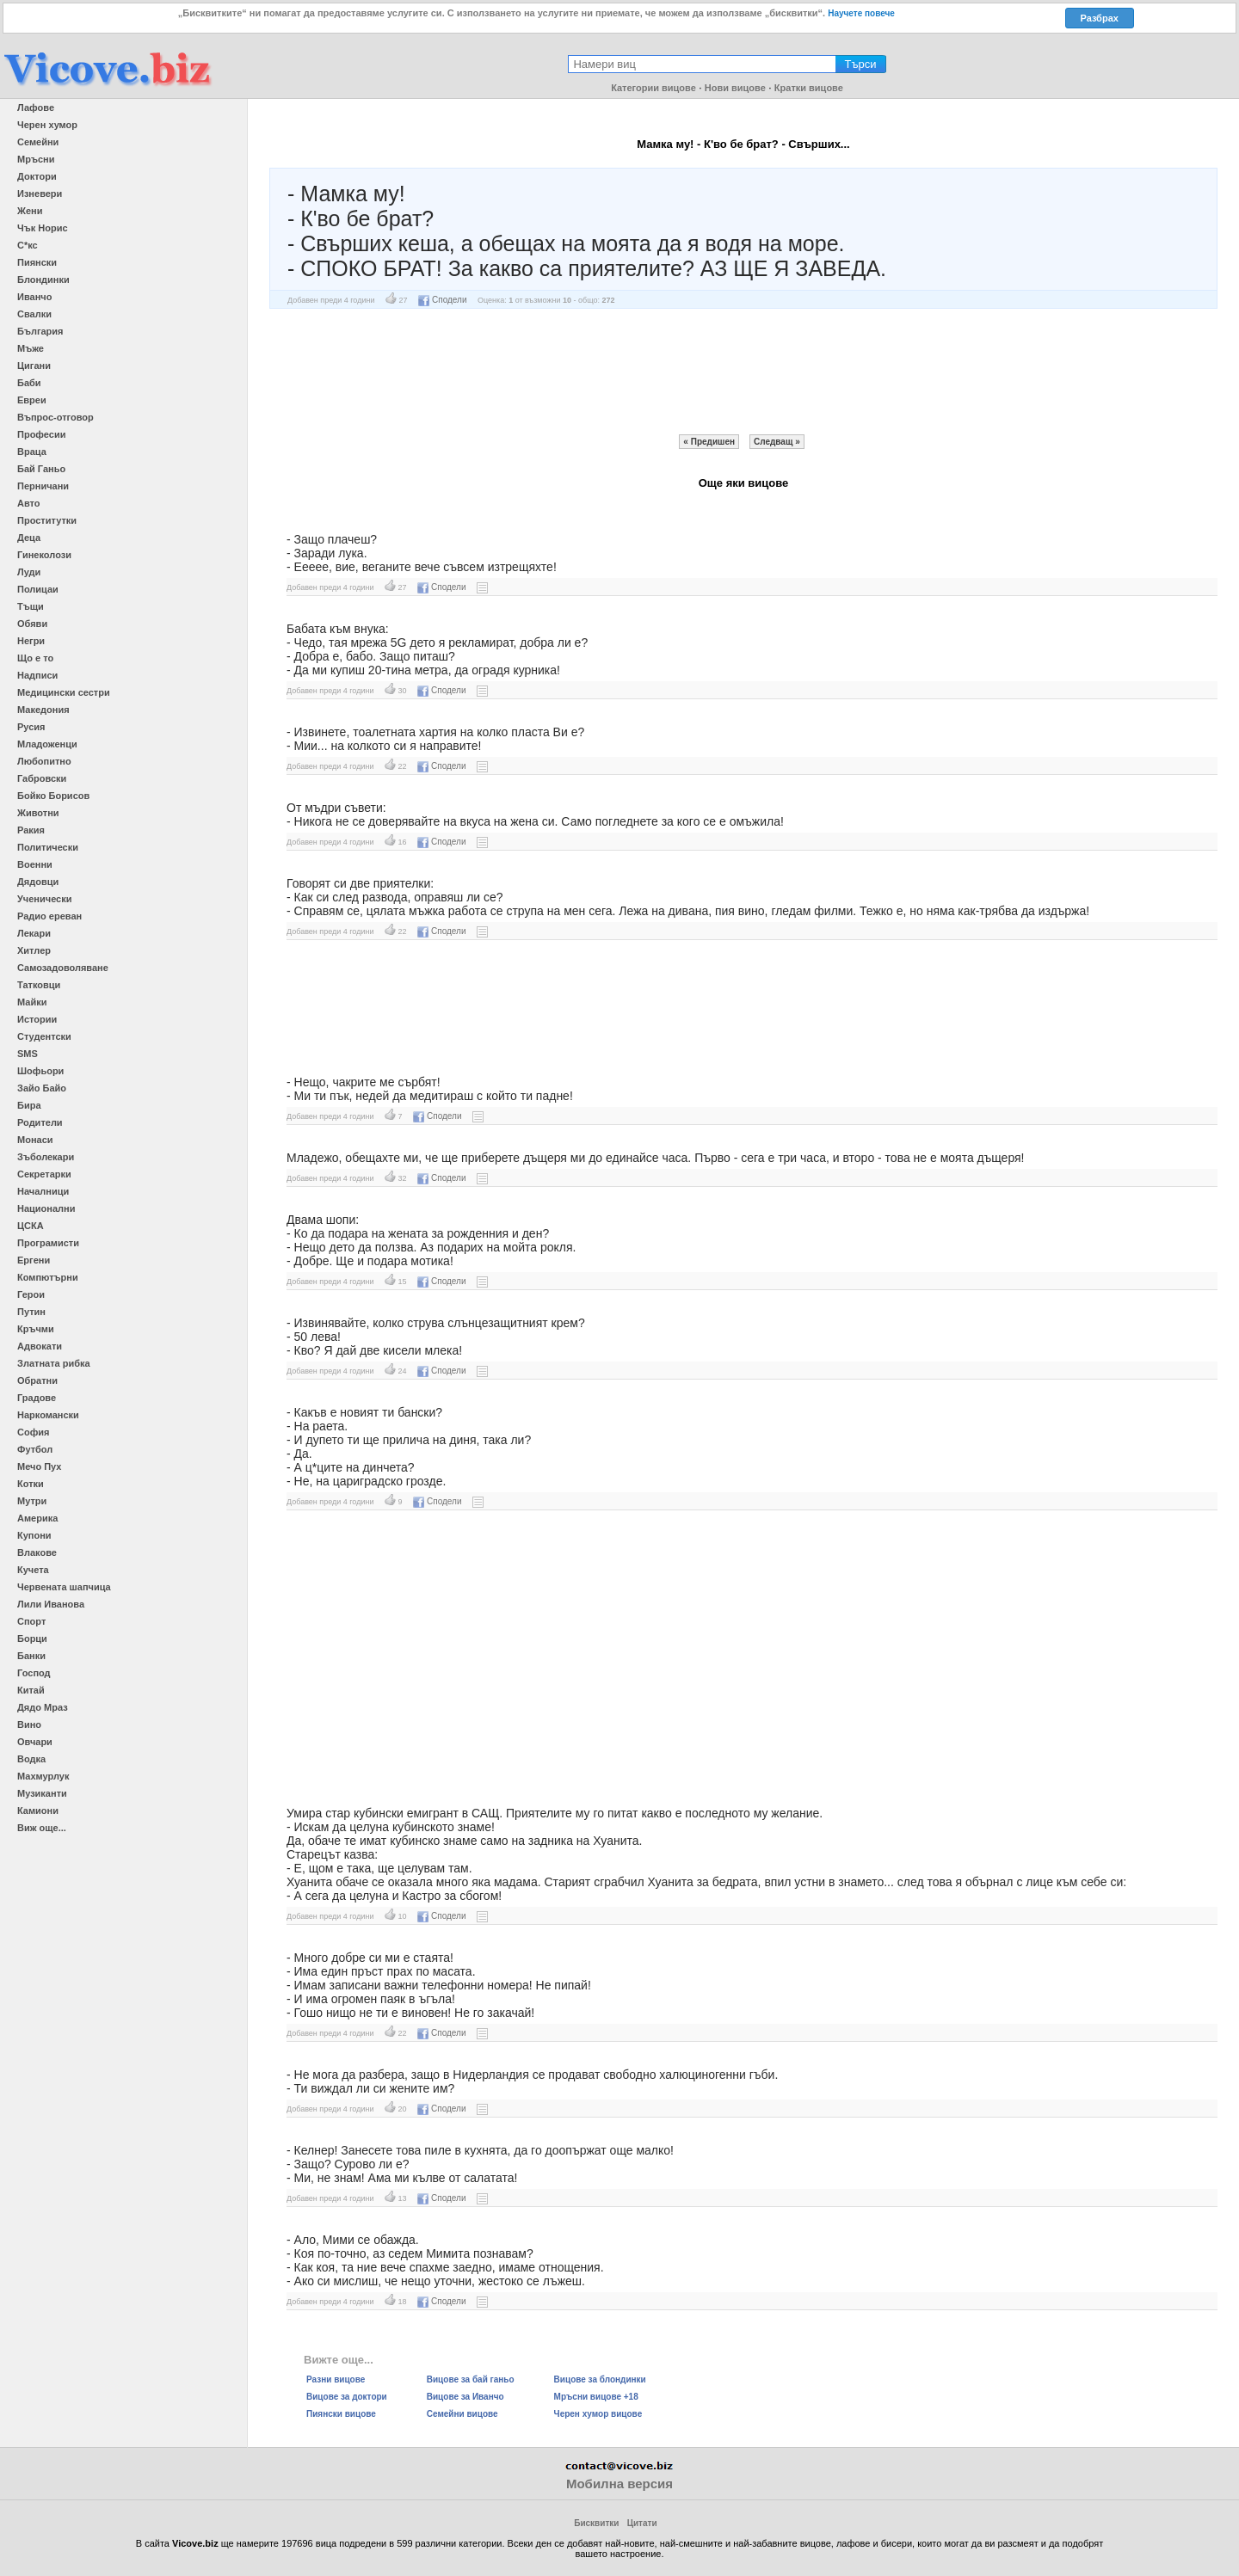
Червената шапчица (64, 1587)
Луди (28, 572)
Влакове (37, 1552)
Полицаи (38, 589)
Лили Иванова (50, 1604)
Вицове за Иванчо (465, 2396)
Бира (29, 1105)
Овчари (34, 1742)
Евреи (31, 400)
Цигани (34, 365)
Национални (46, 1208)
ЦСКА (30, 1225)
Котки (30, 1484)
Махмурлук (43, 1776)
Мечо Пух (39, 1466)
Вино (29, 1724)
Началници (43, 1191)
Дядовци (38, 881)
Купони (34, 1535)
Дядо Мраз (42, 1707)
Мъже (30, 348)
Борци (32, 1638)
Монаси (35, 1139)
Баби (29, 383)
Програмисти (48, 1243)
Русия (31, 727)
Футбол (34, 1449)
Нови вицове (735, 88)
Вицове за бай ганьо (471, 2379)
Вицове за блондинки (600, 2379)
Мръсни (35, 159)
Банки (31, 1656)
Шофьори (40, 1071)
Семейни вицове (462, 2414)
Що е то (35, 658)
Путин (31, 1311)
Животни (38, 813)
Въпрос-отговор (55, 417)
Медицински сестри (63, 692)
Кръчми (35, 1329)
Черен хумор (47, 125)
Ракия (31, 830)
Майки (31, 1002)
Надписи (37, 675)
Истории (37, 1019)
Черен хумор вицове (598, 2414)
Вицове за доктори (346, 2396)
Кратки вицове (808, 88)
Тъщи (30, 606)
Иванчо (34, 297)
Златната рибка (53, 1363)
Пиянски (37, 262)
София (33, 1432)
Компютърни (47, 1277)
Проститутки (47, 520)
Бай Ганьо (41, 469)
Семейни (38, 142)
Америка (37, 1518)
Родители (40, 1122)
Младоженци (47, 744)
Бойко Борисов (53, 795)
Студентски (44, 1036)
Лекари (34, 933)
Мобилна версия (619, 2483)
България (40, 331)
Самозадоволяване (62, 967)
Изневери (39, 193)
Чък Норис (42, 228)
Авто (28, 503)
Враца (31, 451)
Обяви (32, 623)
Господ (34, 1673)
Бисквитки (596, 2523)
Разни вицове (335, 2379)
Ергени (33, 1260)
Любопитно (44, 761)
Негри (31, 641)
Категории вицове (653, 88)
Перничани (43, 486)
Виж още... (41, 1828)
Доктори (37, 176)
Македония (43, 709)
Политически (47, 847)
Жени (29, 211)
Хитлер (34, 950)
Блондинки (43, 279)
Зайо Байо (41, 1088)
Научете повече (861, 13)
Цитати (642, 2523)
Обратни (37, 1380)
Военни (34, 864)
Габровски (41, 778)
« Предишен (709, 441)
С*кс (27, 245)
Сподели (442, 299)
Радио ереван (49, 916)
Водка (31, 1759)
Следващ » (777, 441)
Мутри (31, 1501)
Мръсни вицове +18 (596, 2396)
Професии (41, 434)
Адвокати (39, 1346)
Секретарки (44, 1174)
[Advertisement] (743, 371)
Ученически (44, 899)
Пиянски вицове (341, 2414)
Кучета (33, 1570)
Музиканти (42, 1793)
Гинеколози (44, 555)
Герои (31, 1294)
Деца (28, 537)
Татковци (38, 985)
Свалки (34, 314)
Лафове (35, 107)
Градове (36, 1398)
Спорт (31, 1621)
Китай (31, 1690)
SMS (27, 1053)
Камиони (38, 1810)
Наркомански (48, 1415)
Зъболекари (45, 1157)
